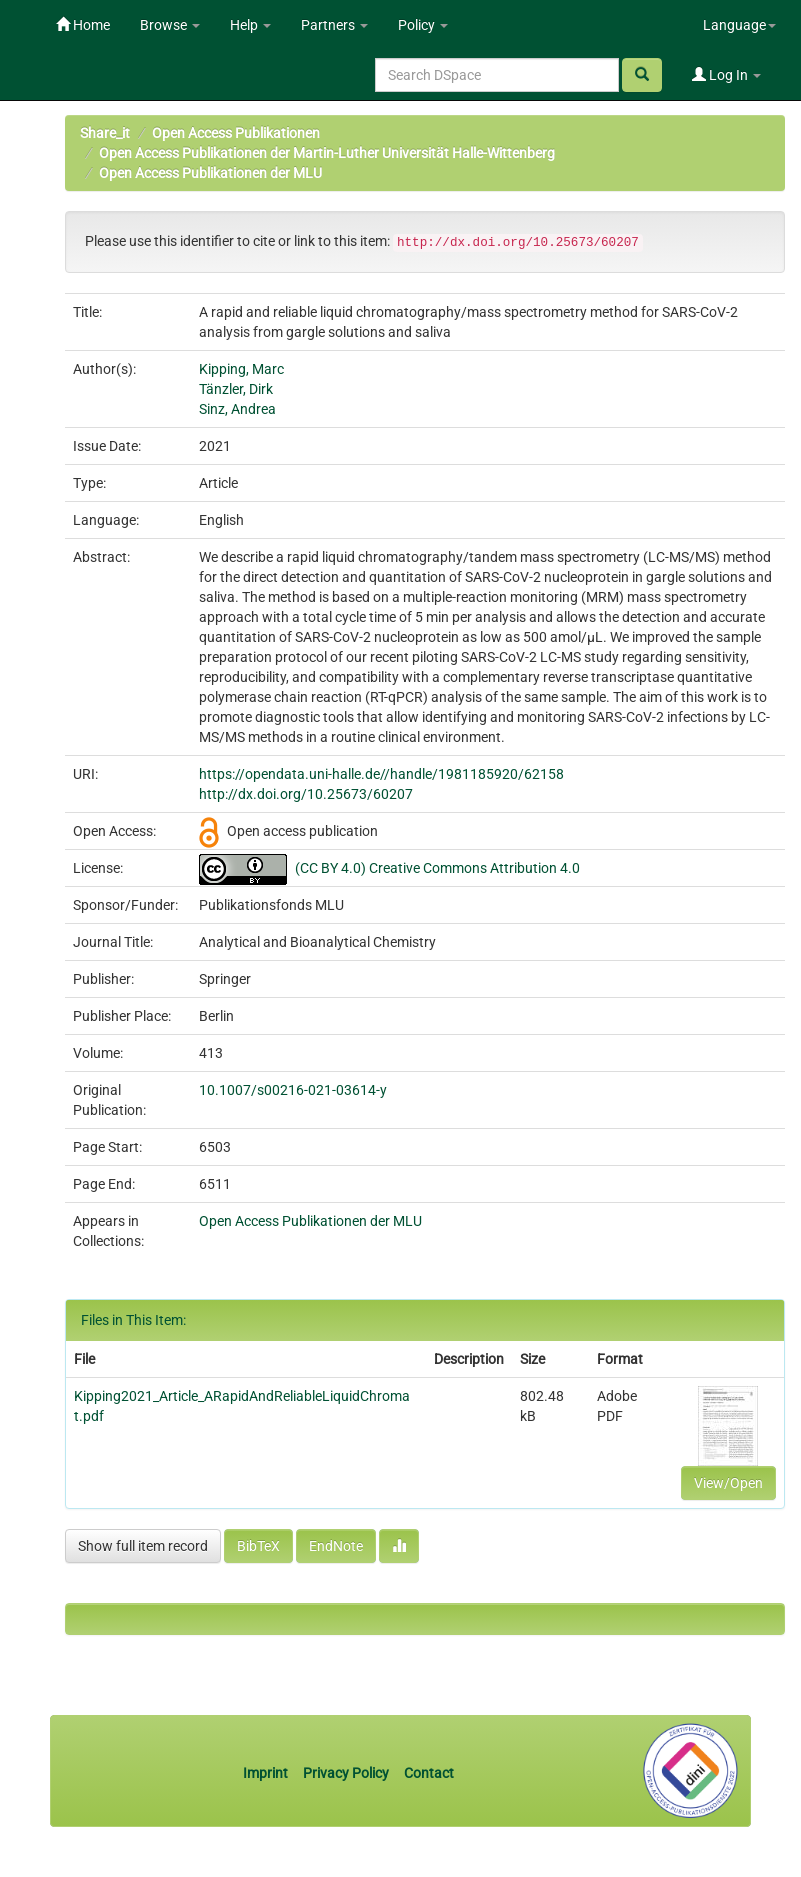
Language (739, 25)
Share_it (105, 133)
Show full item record (143, 1546)
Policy (423, 25)
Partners (334, 25)
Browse (170, 25)
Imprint (267, 1773)
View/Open (728, 1483)
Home (83, 25)
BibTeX (258, 1546)
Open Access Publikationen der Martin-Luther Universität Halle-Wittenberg (327, 153)
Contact (429, 1773)
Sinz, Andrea (237, 409)
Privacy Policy (346, 1773)
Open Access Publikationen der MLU (210, 173)
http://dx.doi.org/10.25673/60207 (306, 794)
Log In (726, 75)
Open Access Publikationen (236, 133)
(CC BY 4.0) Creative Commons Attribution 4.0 (437, 868)
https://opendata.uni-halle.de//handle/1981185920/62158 (381, 774)
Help (250, 25)
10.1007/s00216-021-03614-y (293, 1090)
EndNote (336, 1546)
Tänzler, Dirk (236, 389)
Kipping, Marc (241, 369)
